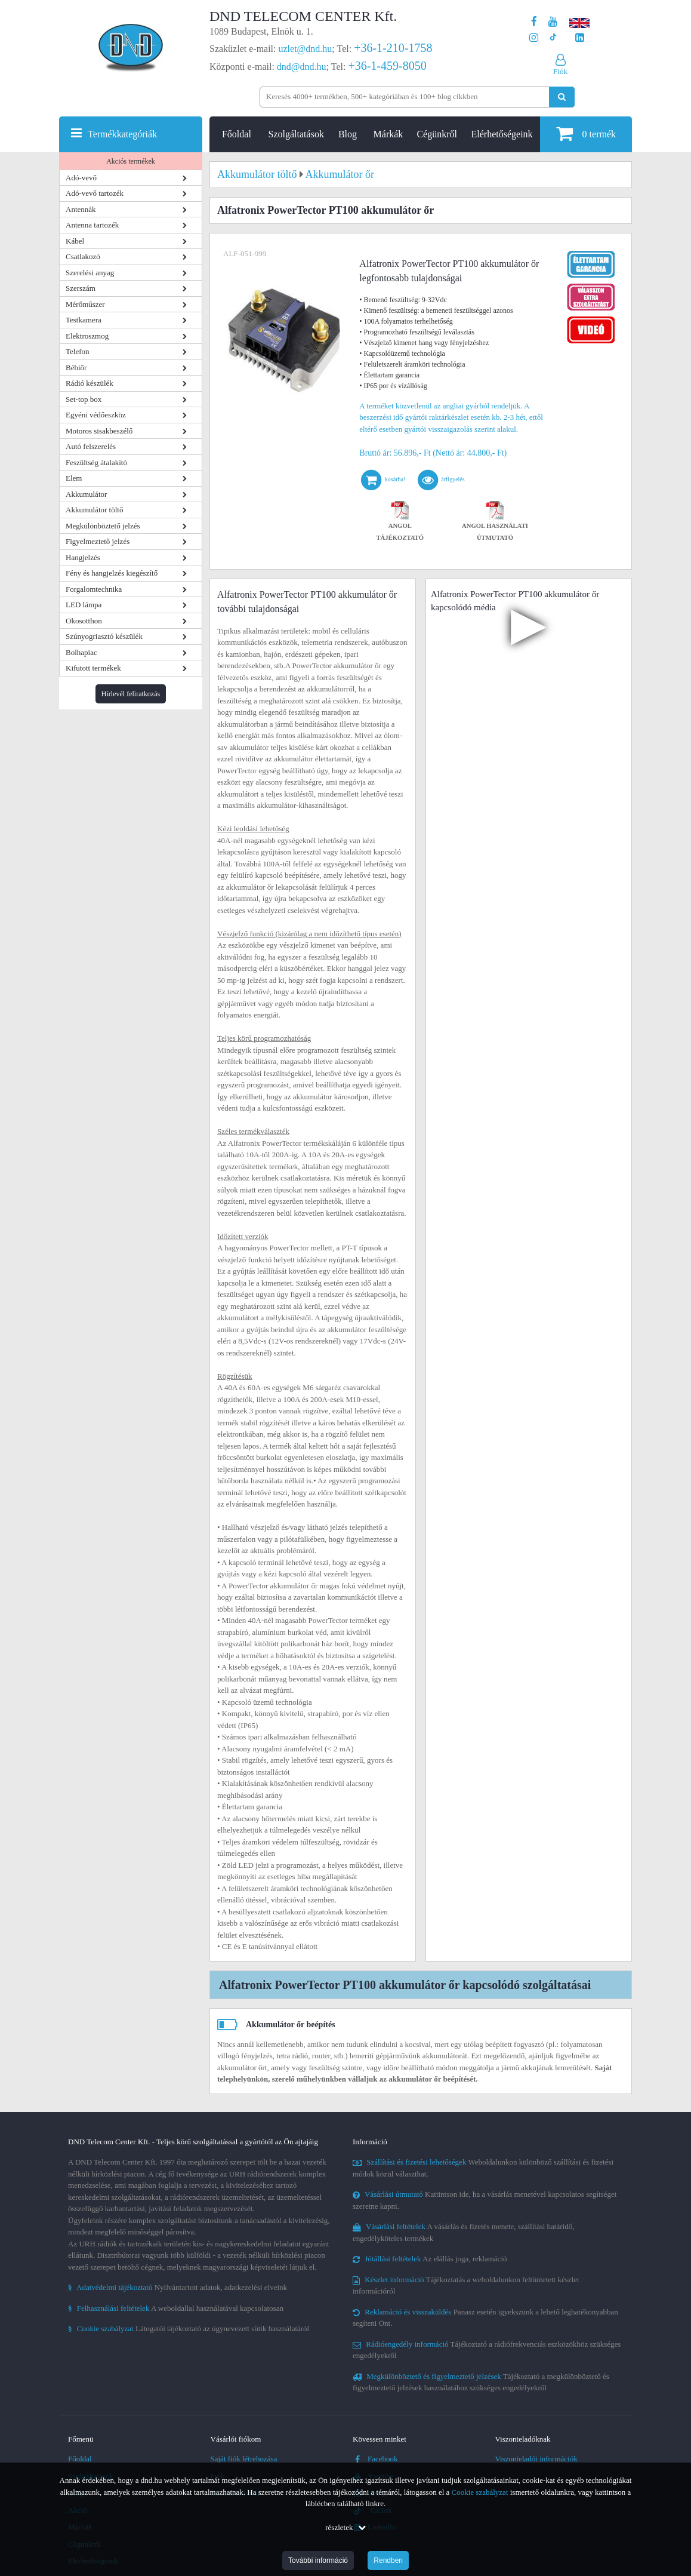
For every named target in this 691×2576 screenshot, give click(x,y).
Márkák (388, 134)
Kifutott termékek (93, 667)
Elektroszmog (87, 335)
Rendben (388, 2560)
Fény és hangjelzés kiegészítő (112, 572)
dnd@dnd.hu (301, 67)
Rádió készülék (89, 383)
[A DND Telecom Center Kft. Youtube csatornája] (552, 21)
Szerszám (80, 288)
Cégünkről (437, 134)
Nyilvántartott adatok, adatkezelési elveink (177, 2287)
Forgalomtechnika (94, 589)
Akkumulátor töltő (94, 509)
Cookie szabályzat (480, 2492)
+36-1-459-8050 (387, 65)
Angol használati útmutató (495, 522)
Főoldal (236, 134)
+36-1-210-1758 (393, 47)
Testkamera (83, 319)
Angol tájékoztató (400, 522)
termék (586, 133)
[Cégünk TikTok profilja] (553, 37)
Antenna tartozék (92, 224)
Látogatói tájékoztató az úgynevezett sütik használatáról (188, 2328)
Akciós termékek (130, 161)
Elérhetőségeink (502, 134)
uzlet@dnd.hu (305, 49)
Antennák (81, 209)
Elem (74, 478)
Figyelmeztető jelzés (97, 541)
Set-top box (83, 399)
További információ (318, 2560)
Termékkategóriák (122, 134)
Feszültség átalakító (96, 462)
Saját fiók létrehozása (244, 2458)
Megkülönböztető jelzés (103, 525)
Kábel (75, 240)
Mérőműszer (85, 304)
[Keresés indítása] (562, 97)
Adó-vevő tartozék (95, 193)
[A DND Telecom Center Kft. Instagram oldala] (533, 37)
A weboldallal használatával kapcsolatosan (175, 2308)
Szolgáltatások (296, 134)
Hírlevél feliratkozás (130, 694)
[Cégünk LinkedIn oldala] (579, 37)
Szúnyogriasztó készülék (104, 636)
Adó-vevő (81, 177)
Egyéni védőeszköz (96, 414)
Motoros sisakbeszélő (99, 430)
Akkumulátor (86, 494)
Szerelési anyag (90, 272)
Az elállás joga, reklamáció (430, 2258)
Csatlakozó (83, 256)
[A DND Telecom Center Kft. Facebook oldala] (534, 21)
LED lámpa (83, 604)
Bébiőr (76, 367)
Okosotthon (84, 620)
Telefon (78, 351)
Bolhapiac (81, 652)
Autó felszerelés (91, 446)
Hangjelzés (83, 557)
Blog (347, 134)
